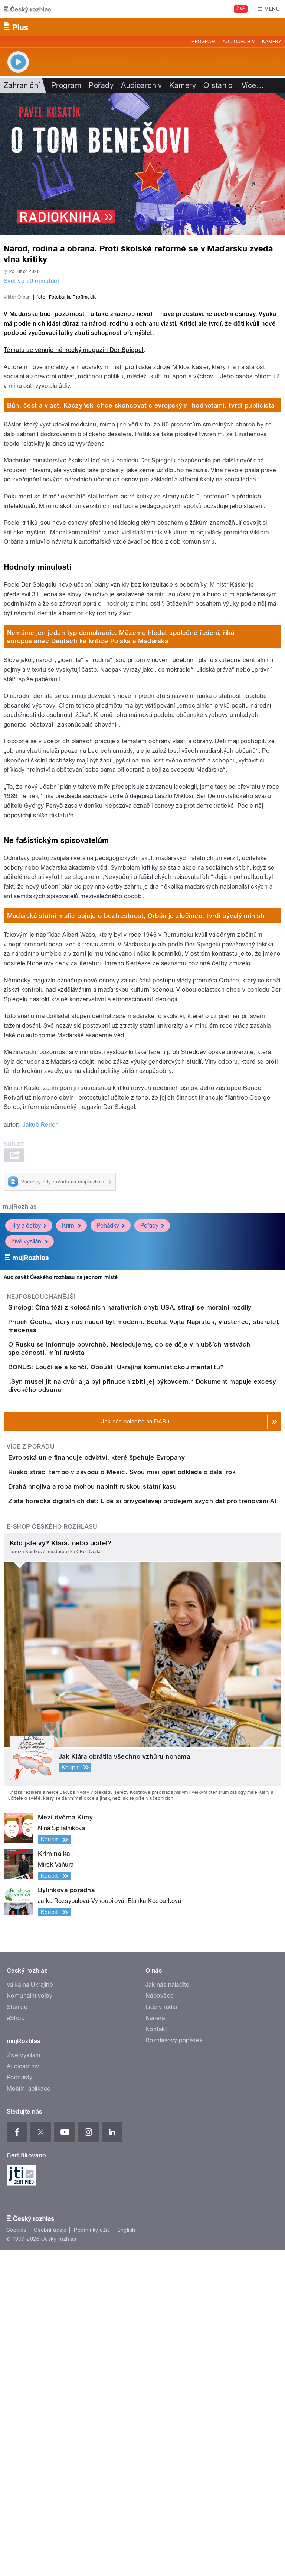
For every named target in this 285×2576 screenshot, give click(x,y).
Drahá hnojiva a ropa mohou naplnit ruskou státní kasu (122, 1770)
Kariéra (155, 2344)
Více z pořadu (31, 1687)
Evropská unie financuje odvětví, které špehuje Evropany (126, 1699)
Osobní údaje (50, 2556)
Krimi (71, 1385)
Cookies (16, 2556)
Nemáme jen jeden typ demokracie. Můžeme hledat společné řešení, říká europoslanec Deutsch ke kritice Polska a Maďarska (121, 797)
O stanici (218, 85)
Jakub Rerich (41, 1284)
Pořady (101, 85)
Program (203, 41)
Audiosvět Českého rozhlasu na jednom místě (61, 1437)
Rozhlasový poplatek (174, 2366)
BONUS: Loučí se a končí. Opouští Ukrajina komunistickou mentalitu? (146, 1574)
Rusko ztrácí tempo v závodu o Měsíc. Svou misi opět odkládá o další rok (151, 1734)
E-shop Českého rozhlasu (52, 1852)
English (126, 2556)
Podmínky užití (92, 2556)
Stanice (17, 2332)
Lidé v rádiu (161, 2332)
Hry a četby (28, 1385)
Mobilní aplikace (29, 2414)
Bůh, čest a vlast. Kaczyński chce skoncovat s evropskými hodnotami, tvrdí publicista (141, 565)
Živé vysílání (29, 1401)
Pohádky (110, 1385)
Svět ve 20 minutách (32, 280)
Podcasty (20, 2403)
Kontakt (156, 2355)
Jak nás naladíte (167, 2310)
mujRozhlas (20, 1366)
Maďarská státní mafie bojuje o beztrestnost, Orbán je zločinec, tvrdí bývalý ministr (136, 1076)
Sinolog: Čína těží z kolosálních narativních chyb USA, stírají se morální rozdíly (159, 1467)
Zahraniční (22, 85)
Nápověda (159, 2321)
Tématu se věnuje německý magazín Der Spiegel (74, 510)
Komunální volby (29, 2321)
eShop (15, 2344)
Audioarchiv (239, 41)
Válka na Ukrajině (30, 2310)
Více (253, 85)
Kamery (271, 41)
